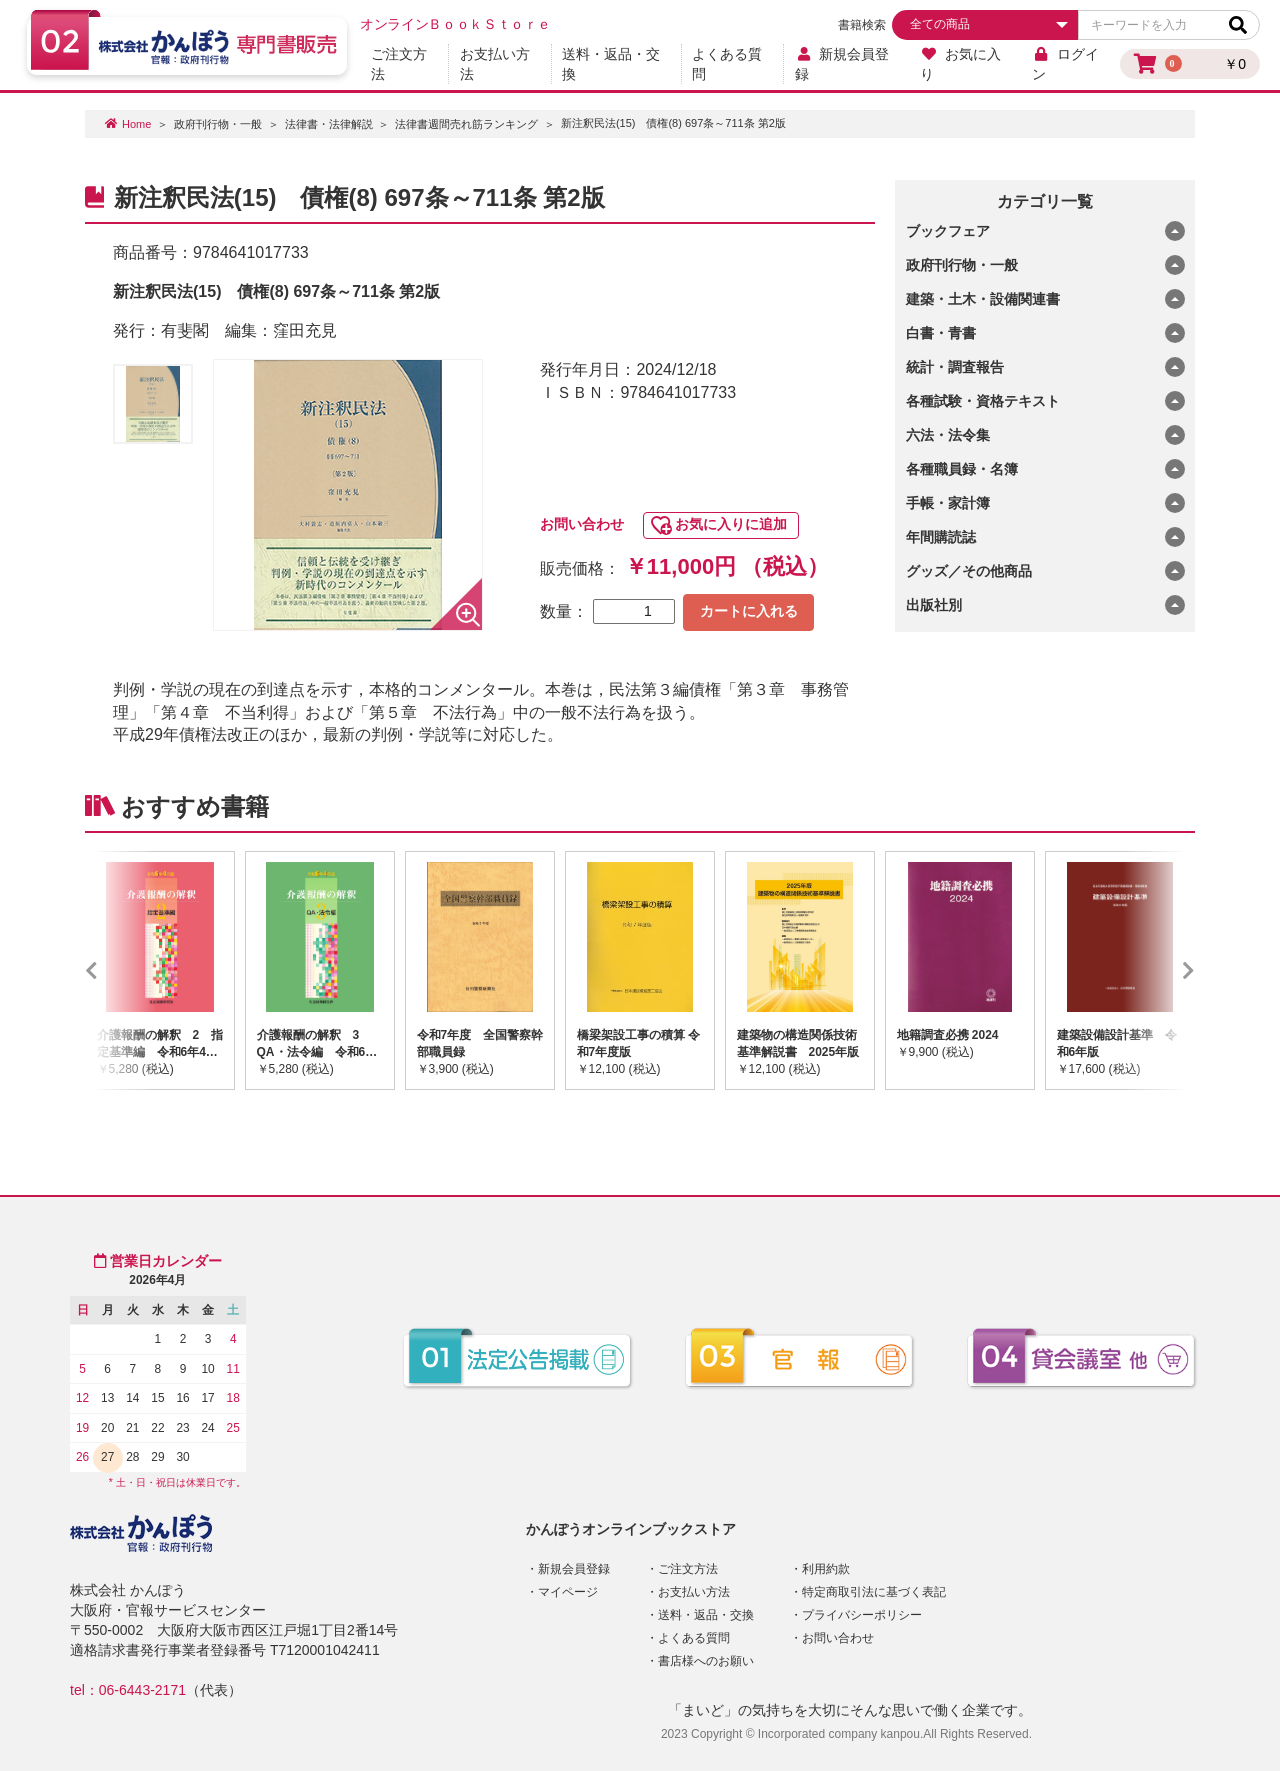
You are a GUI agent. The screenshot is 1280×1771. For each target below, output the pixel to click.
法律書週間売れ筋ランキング (466, 124)
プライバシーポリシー (862, 1615)
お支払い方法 (495, 64)
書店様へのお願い (706, 1661)
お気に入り (960, 64)
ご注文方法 (399, 64)
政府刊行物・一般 (218, 124)
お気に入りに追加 (731, 524)
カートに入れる (749, 611)
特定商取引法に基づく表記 (874, 1592)
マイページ (568, 1592)
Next (1159, 970)
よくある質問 (727, 64)
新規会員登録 (842, 64)
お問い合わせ (582, 524)
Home (136, 124)
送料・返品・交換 (611, 64)
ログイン (1065, 64)
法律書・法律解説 (329, 124)
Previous (121, 970)
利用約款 (826, 1569)
